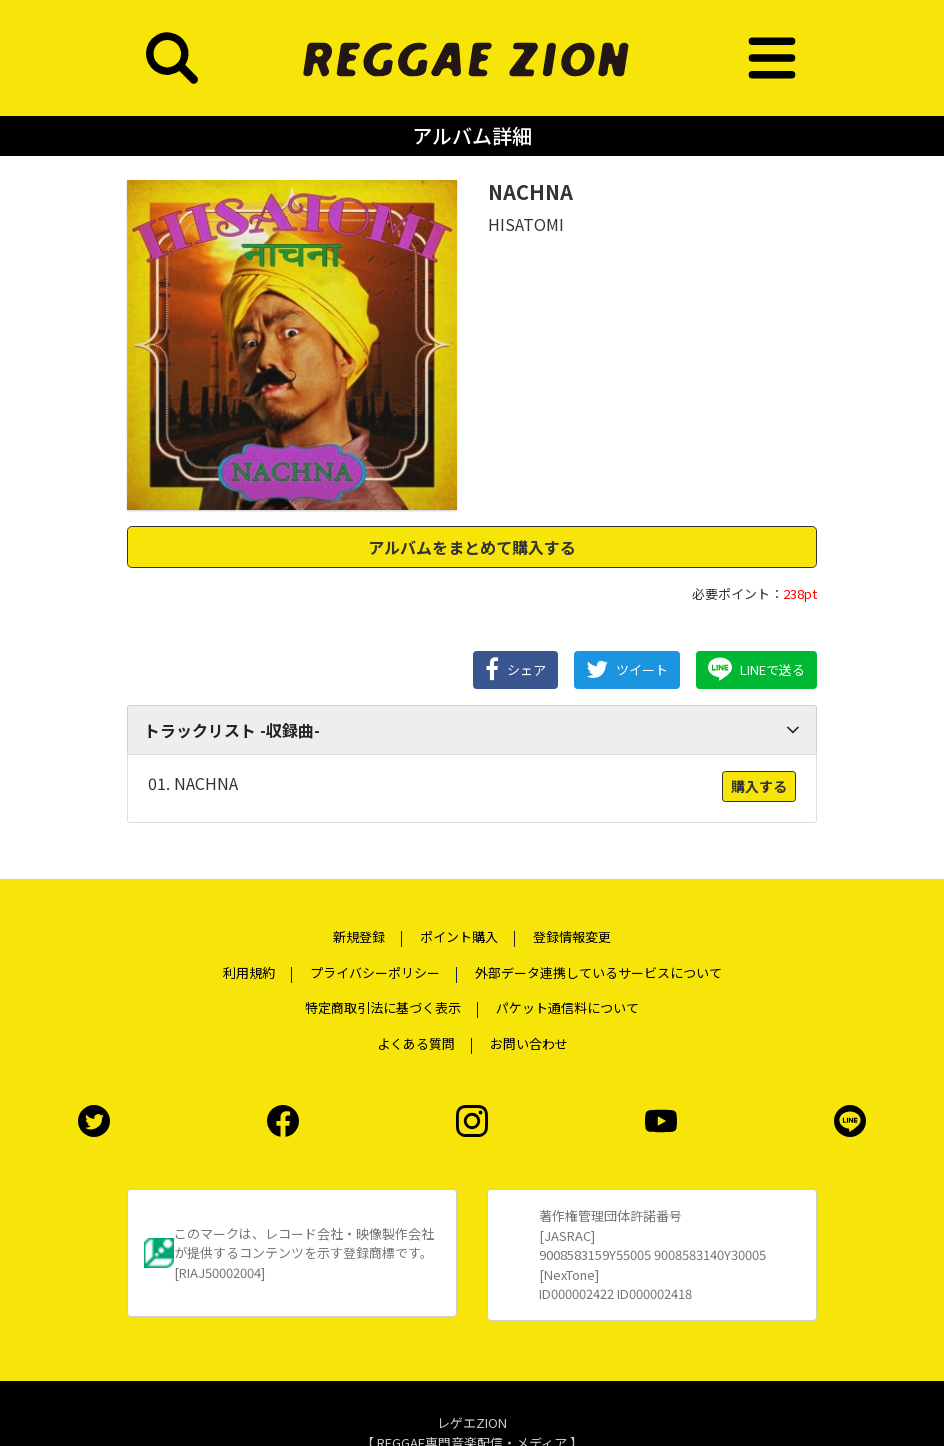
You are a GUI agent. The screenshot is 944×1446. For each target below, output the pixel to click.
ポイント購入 (459, 936)
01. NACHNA (193, 783)
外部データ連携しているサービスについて (598, 972)
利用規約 (249, 972)
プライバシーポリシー (375, 972)
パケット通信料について (567, 1007)
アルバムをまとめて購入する (472, 547)
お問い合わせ (529, 1043)
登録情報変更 (572, 936)
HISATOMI (526, 224)
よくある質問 (416, 1043)
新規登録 (359, 936)
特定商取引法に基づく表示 (383, 1007)
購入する (759, 786)
